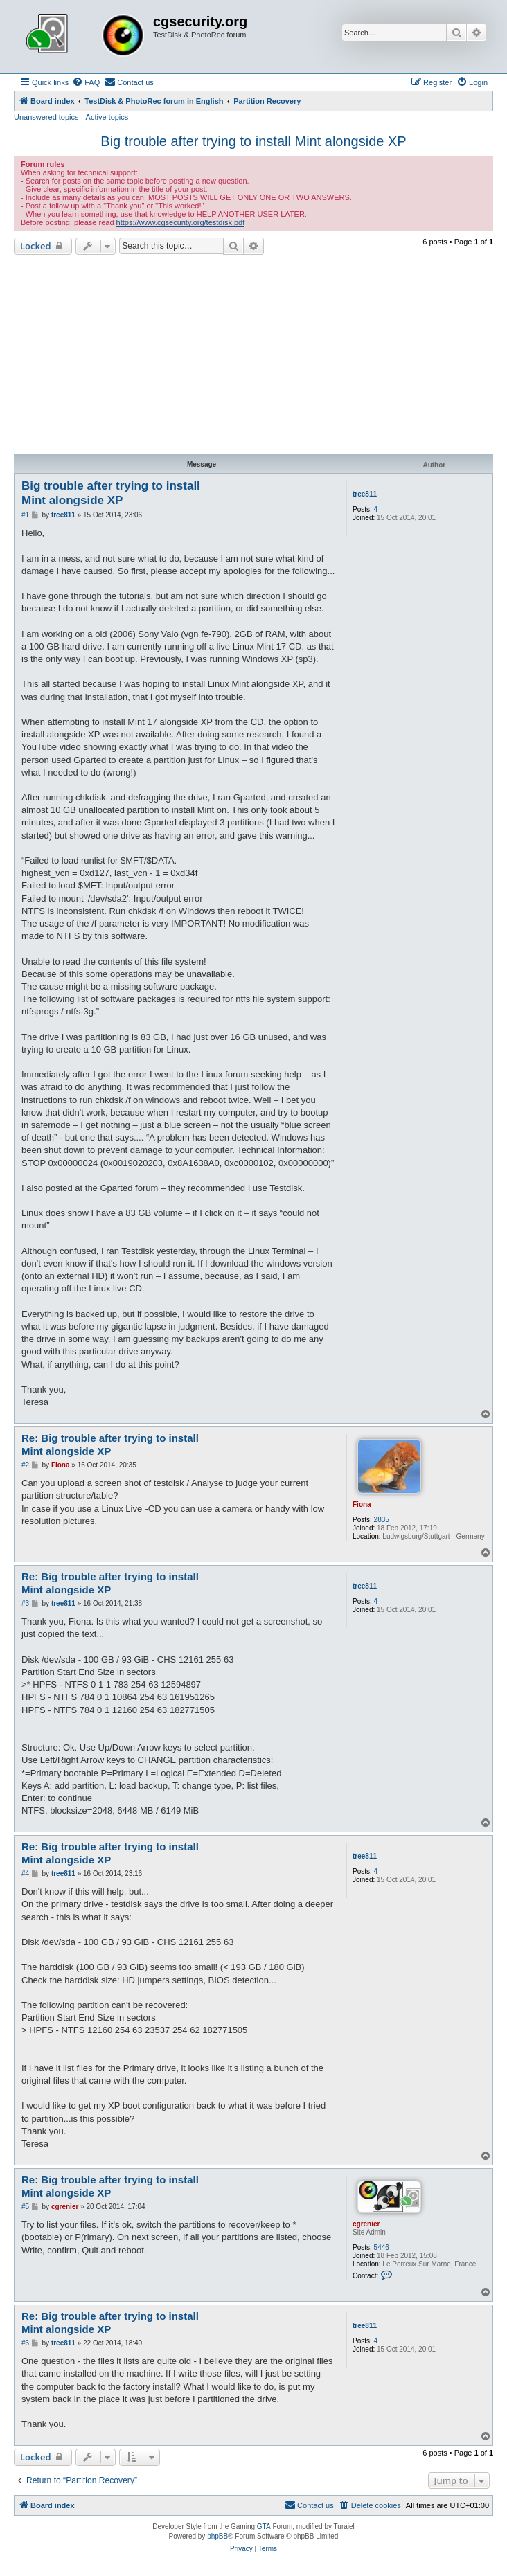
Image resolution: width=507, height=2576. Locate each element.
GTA (264, 2526)
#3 (25, 1603)
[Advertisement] (253, 354)
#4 (25, 1873)
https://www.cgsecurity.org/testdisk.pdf (180, 222)
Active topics (107, 117)
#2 (25, 1465)
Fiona (362, 1504)
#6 (25, 2343)
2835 (381, 1519)
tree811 (365, 494)
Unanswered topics (46, 117)
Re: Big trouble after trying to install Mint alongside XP (110, 1444)
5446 (381, 2247)
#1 (25, 515)
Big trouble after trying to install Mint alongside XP (253, 141)
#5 (25, 2206)
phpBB (217, 2536)
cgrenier (366, 2224)
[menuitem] (86, 82)
